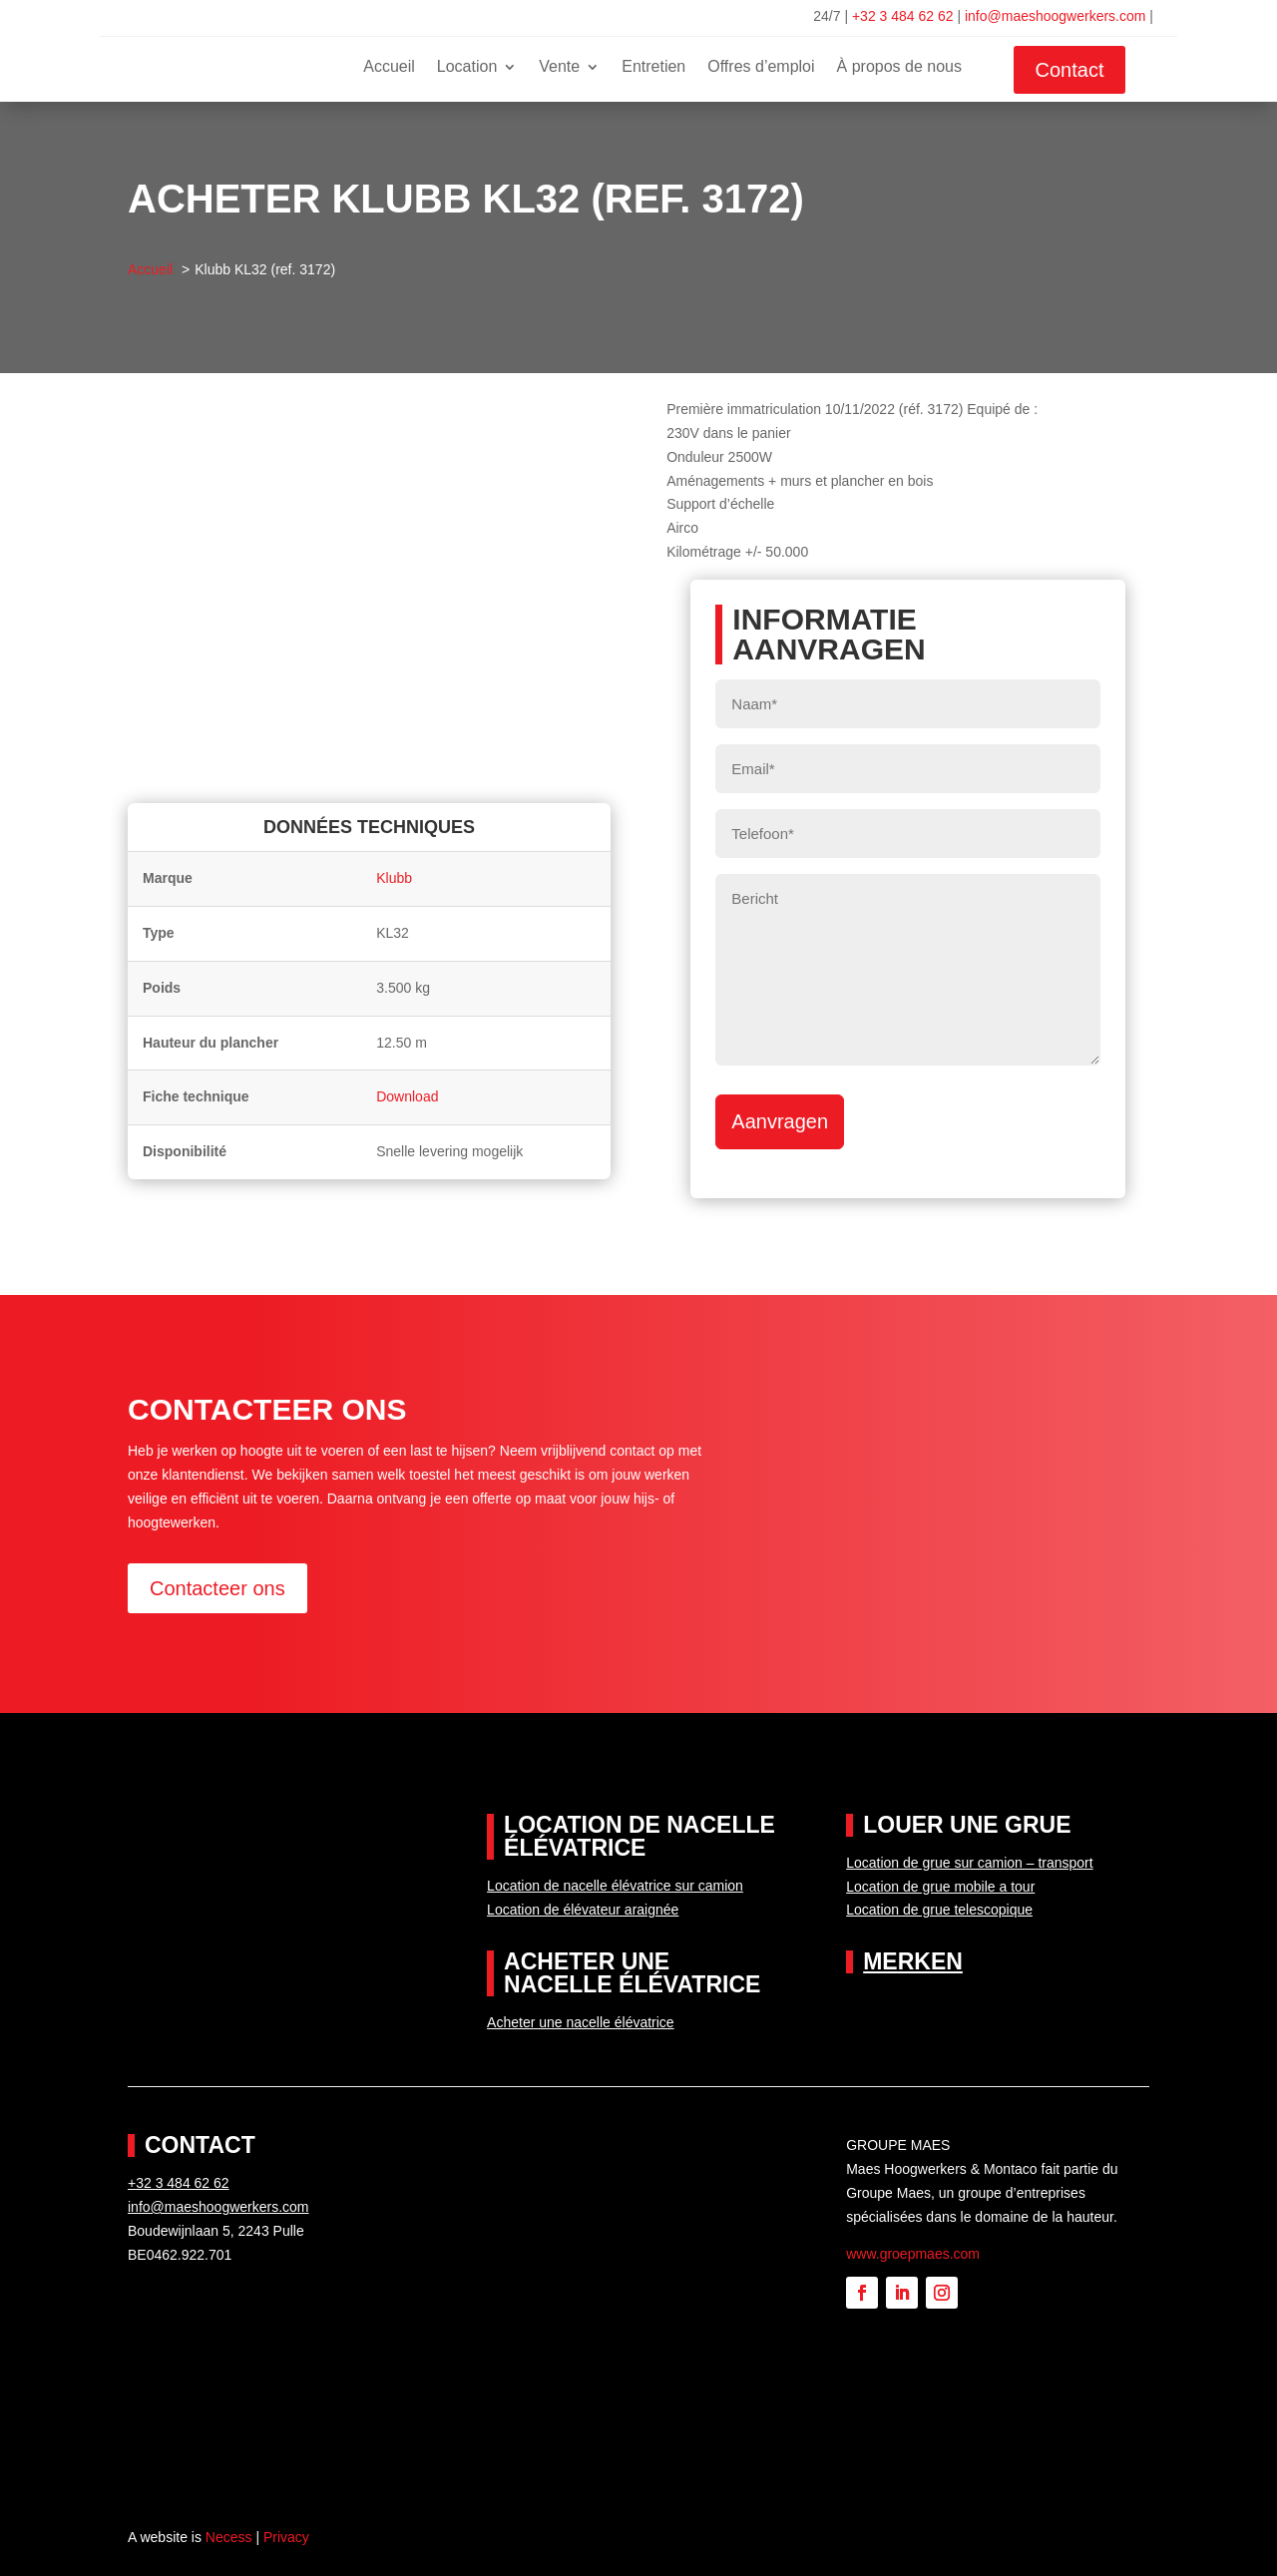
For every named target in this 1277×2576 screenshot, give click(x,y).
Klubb (394, 878)
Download (407, 1096)
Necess (229, 2537)
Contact (1070, 70)
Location (467, 67)
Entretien (653, 67)
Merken (913, 1961)
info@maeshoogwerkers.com (1057, 16)
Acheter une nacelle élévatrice (580, 2022)
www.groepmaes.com (913, 2254)
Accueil (389, 67)
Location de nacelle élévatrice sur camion (615, 1886)
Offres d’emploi (760, 67)
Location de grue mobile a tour (940, 1887)
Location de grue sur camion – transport (969, 1863)
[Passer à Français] (1165, 17)
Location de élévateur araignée (582, 1910)
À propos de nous (899, 67)
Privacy (286, 2537)
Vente (559, 67)
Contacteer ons (217, 1588)
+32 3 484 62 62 (903, 16)
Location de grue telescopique (939, 1910)
